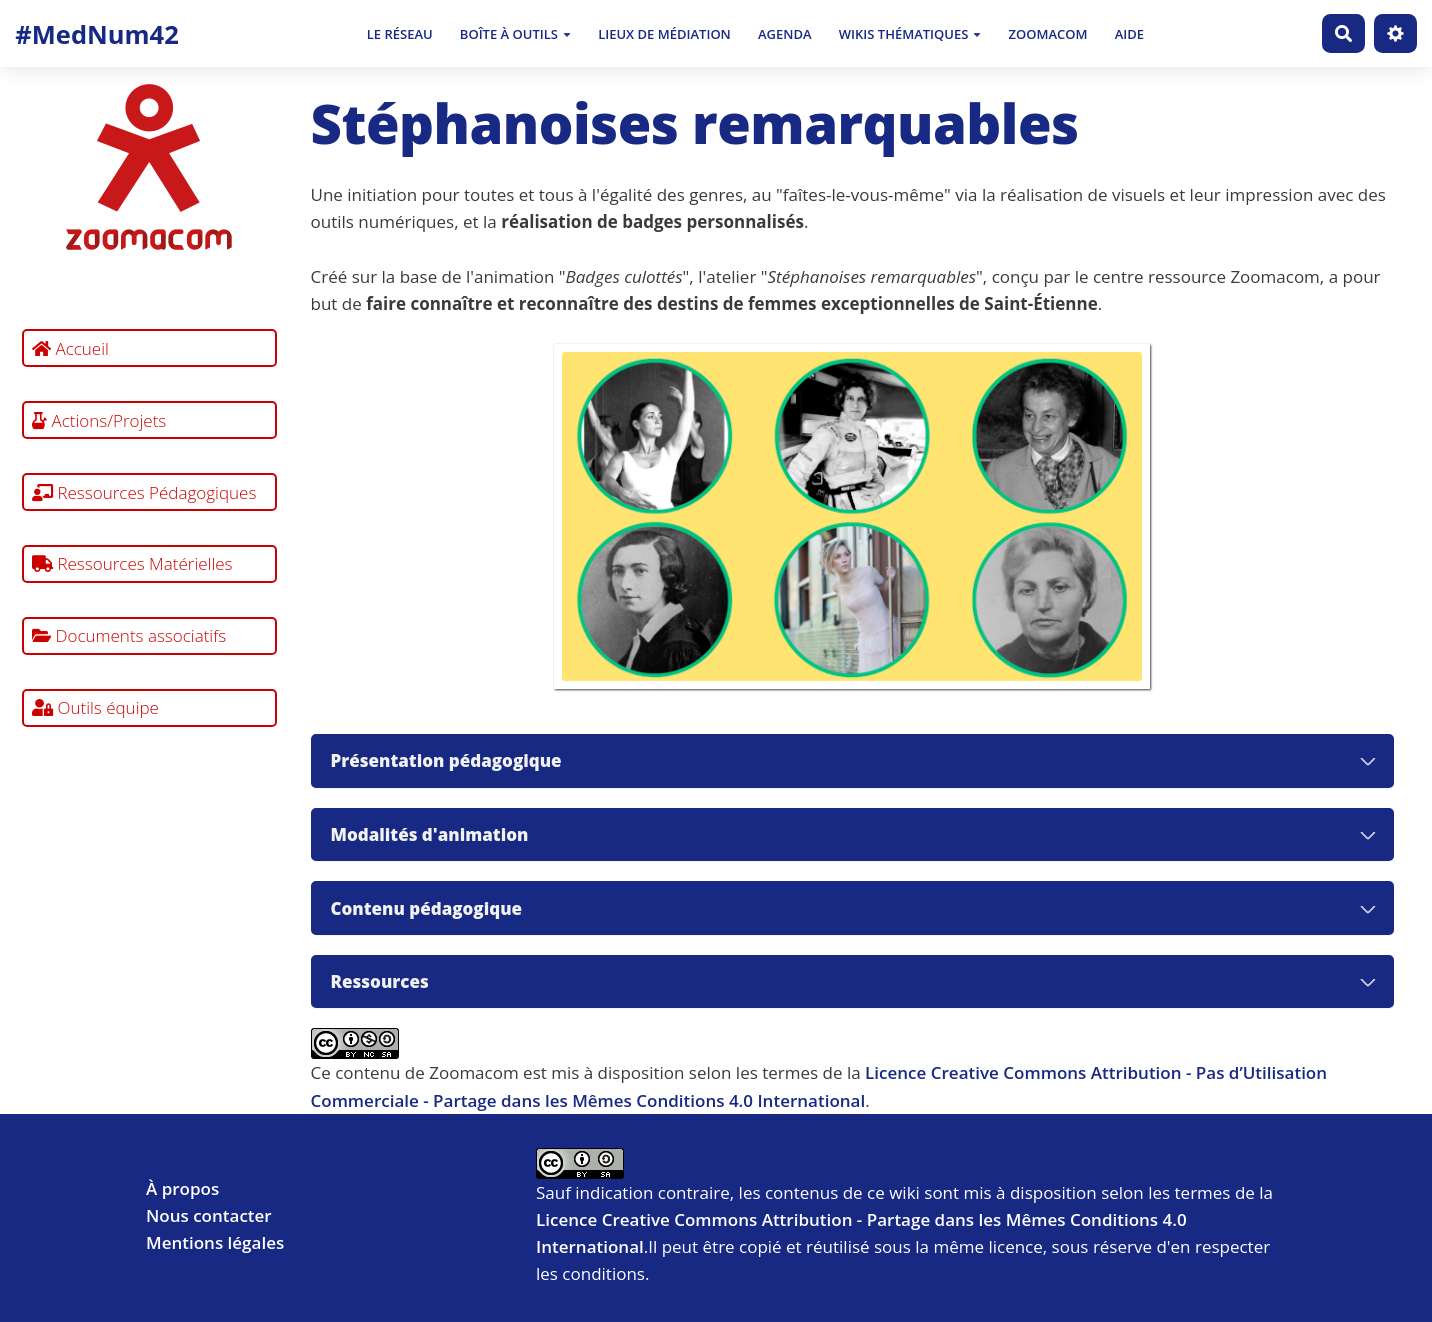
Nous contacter (209, 1215)
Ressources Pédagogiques (144, 492)
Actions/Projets (99, 420)
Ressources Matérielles (132, 563)
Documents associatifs (129, 635)
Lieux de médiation (664, 34)
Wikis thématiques (910, 34)
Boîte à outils (515, 34)
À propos (182, 1188)
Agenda (785, 34)
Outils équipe (95, 707)
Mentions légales (215, 1242)
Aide (1129, 34)
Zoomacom (1048, 34)
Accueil (70, 348)
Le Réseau (400, 34)
